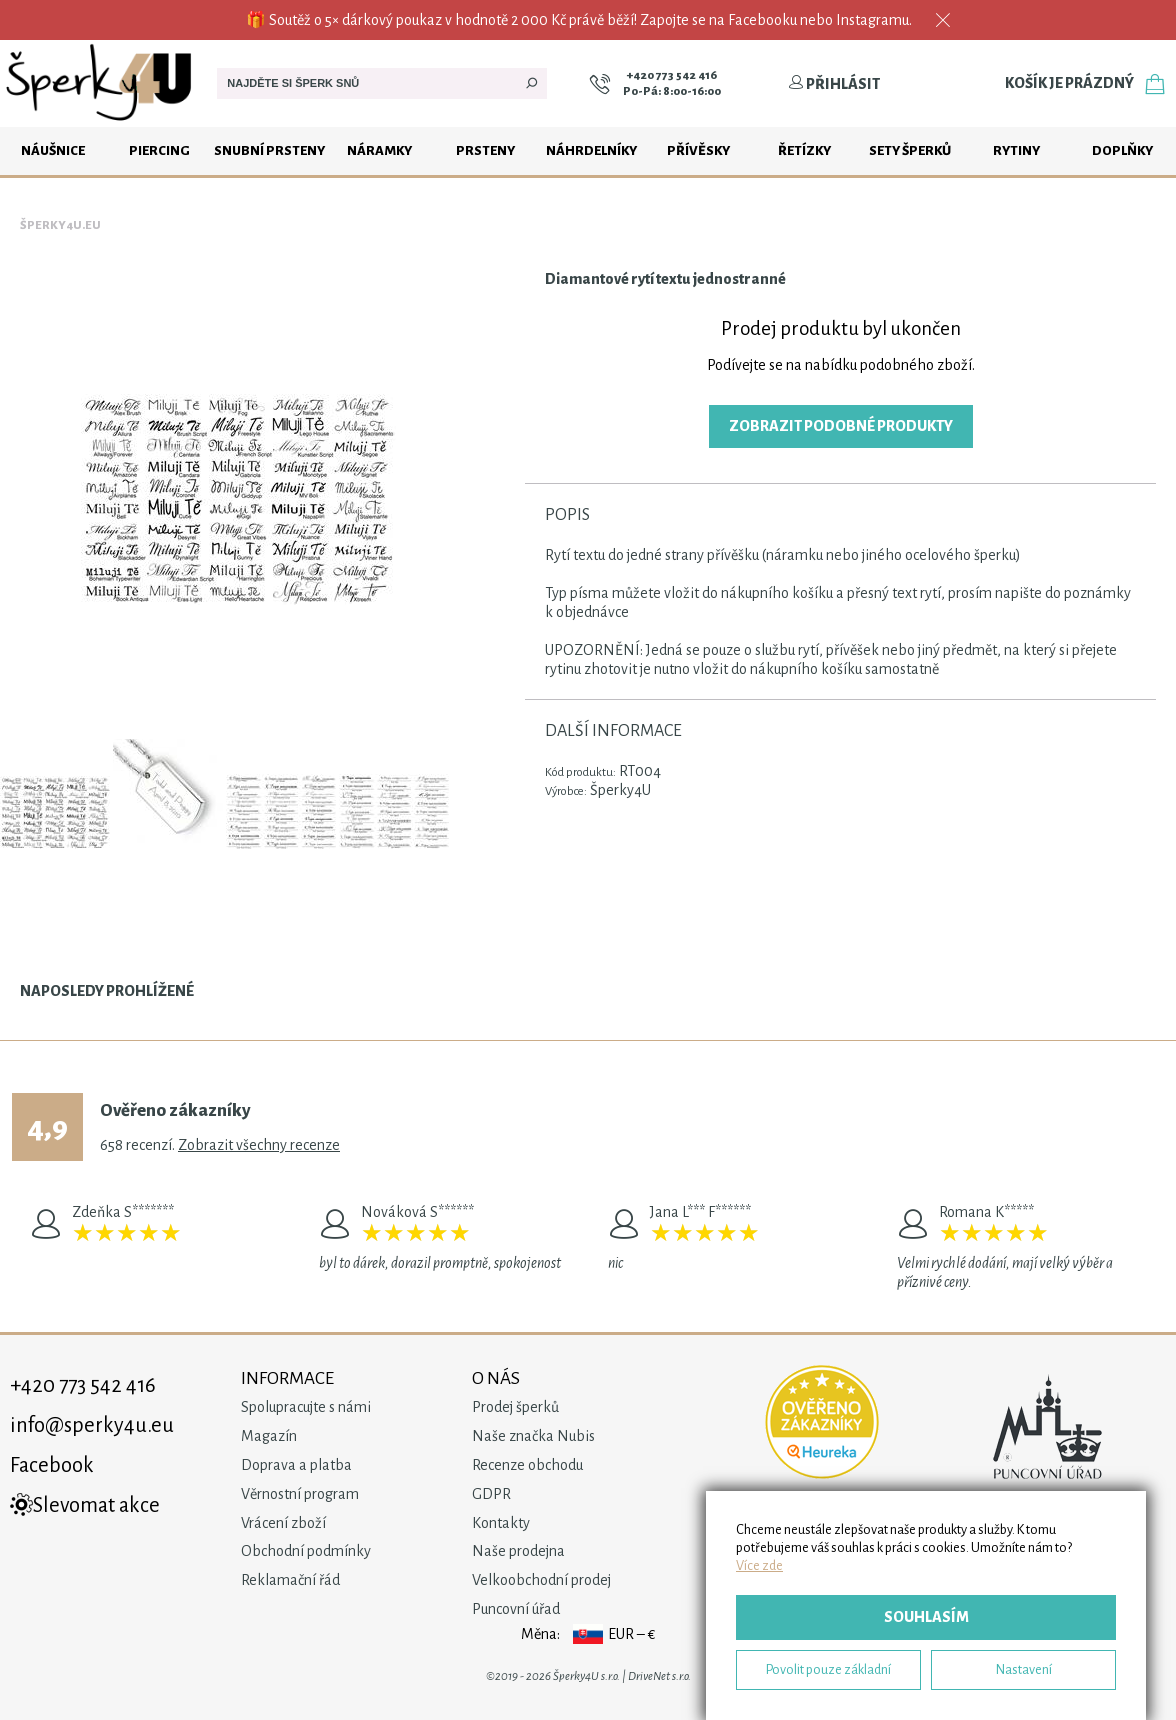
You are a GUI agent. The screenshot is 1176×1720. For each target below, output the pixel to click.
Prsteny (485, 150)
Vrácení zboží (283, 1523)
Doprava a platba (296, 1465)
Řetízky (804, 150)
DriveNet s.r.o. (659, 1676)
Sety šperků (910, 150)
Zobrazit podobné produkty (841, 426)
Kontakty (501, 1523)
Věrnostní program (300, 1494)
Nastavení (1024, 1669)
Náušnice (53, 150)
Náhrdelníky (591, 150)
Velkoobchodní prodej (541, 1580)
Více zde (759, 1565)
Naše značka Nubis (533, 1436)
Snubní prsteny (269, 150)
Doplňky (1122, 150)
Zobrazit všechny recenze (259, 1145)
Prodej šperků (515, 1407)
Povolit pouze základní (828, 1669)
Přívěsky (698, 150)
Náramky (379, 150)
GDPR (491, 1494)
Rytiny (1016, 150)
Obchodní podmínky (306, 1551)
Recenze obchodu (527, 1465)
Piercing (159, 150)
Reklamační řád (290, 1580)
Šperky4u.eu (60, 225)
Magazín (269, 1436)
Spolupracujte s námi (306, 1407)
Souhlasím (926, 1617)
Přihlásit (834, 84)
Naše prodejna (518, 1551)
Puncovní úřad (516, 1609)
